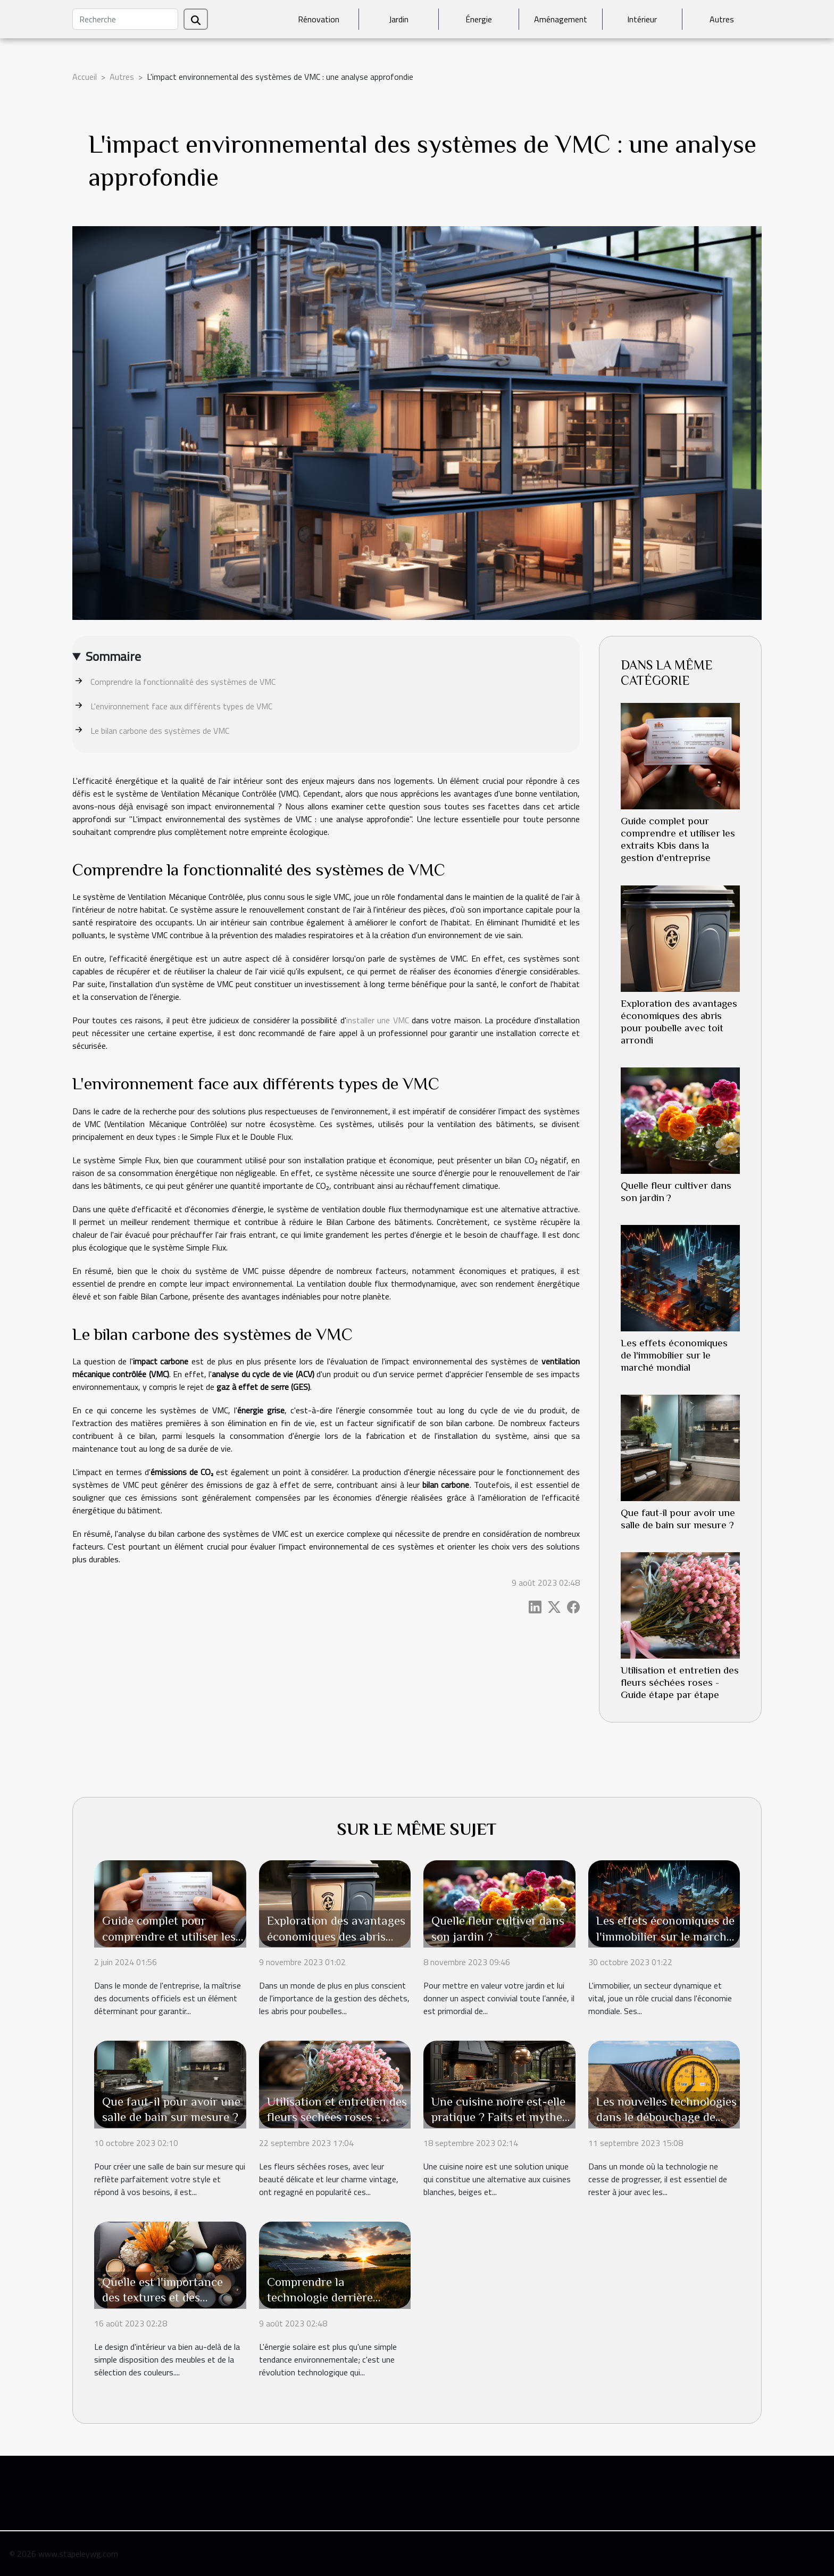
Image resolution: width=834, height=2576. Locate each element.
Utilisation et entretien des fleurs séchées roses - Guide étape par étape (680, 1682)
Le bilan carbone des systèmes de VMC (159, 730)
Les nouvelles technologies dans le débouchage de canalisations (666, 2117)
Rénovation (318, 19)
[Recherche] (125, 19)
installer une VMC (377, 1020)
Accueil (84, 76)
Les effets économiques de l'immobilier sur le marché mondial (674, 1355)
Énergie (478, 19)
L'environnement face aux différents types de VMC (181, 706)
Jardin (398, 19)
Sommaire (113, 656)
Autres (722, 19)
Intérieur (642, 19)
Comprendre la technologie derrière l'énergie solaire (320, 2298)
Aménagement (560, 19)
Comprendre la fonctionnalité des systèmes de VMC (183, 681)
